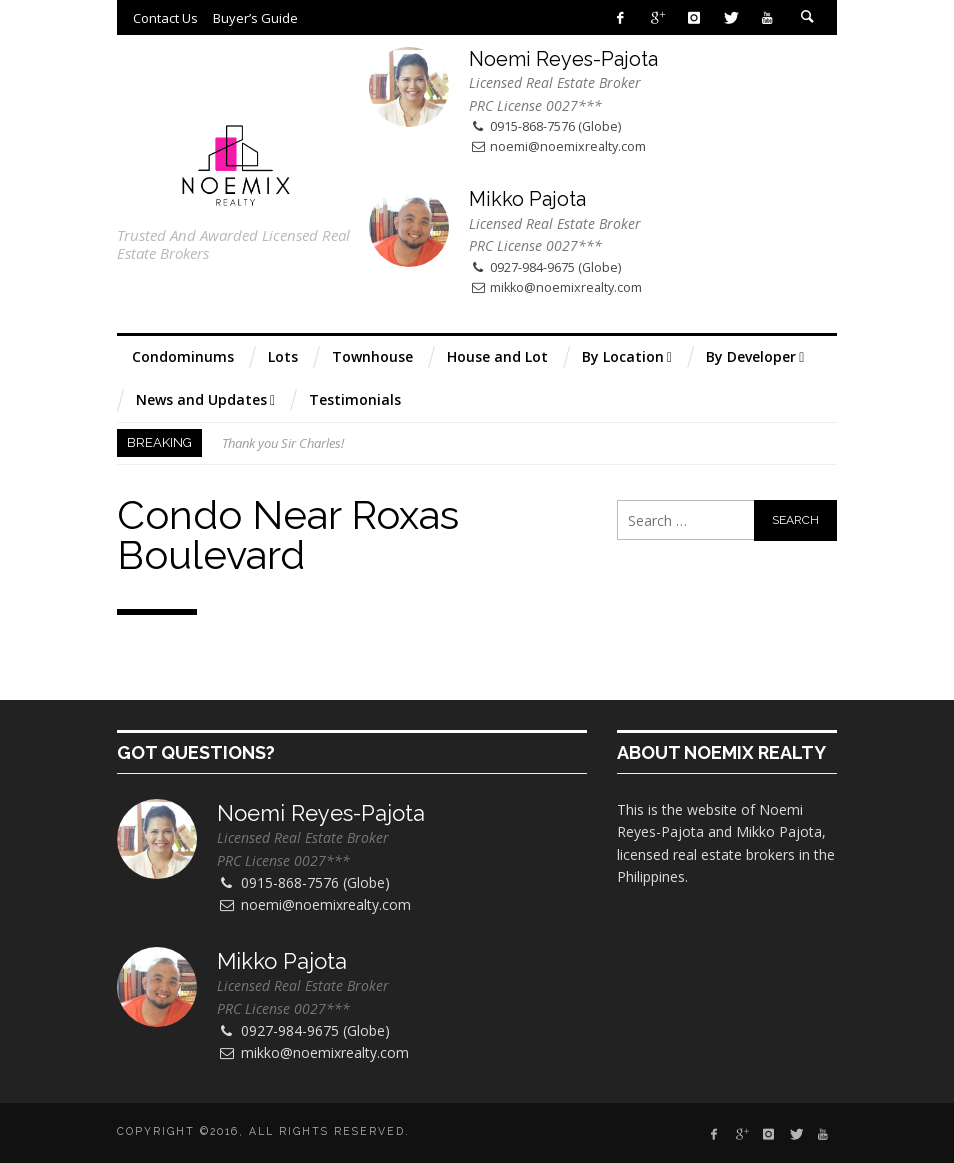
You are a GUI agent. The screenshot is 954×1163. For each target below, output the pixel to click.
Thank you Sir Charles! (283, 443)
